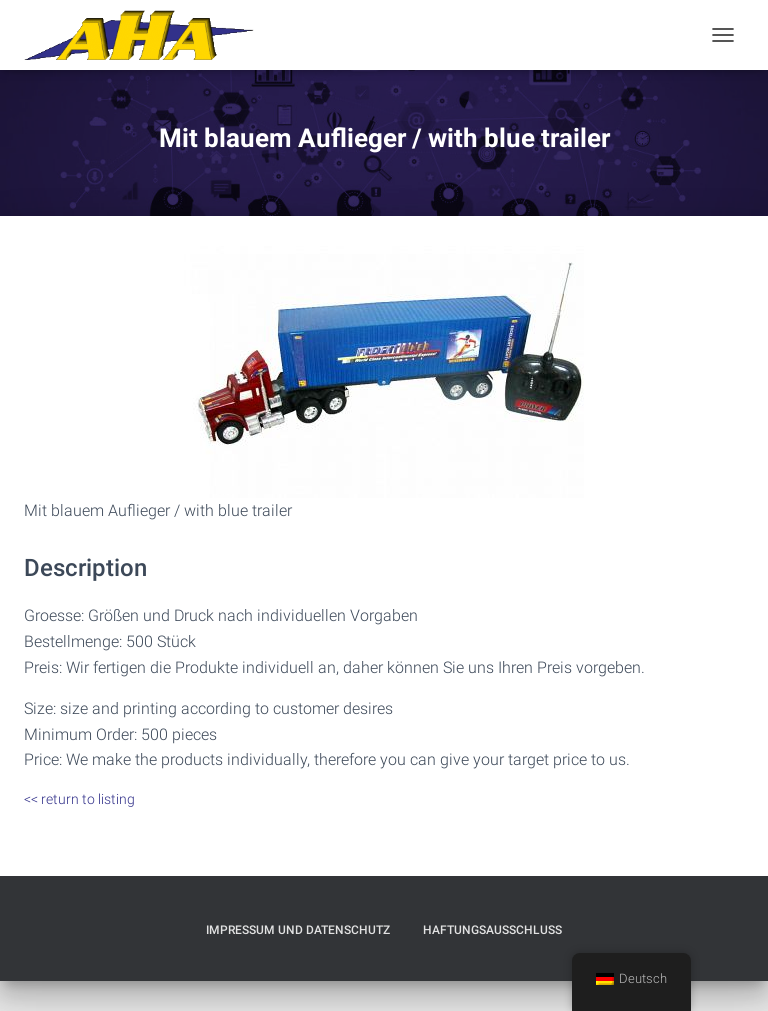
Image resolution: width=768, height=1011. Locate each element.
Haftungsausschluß (492, 930)
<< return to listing (79, 799)
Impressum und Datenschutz (298, 930)
